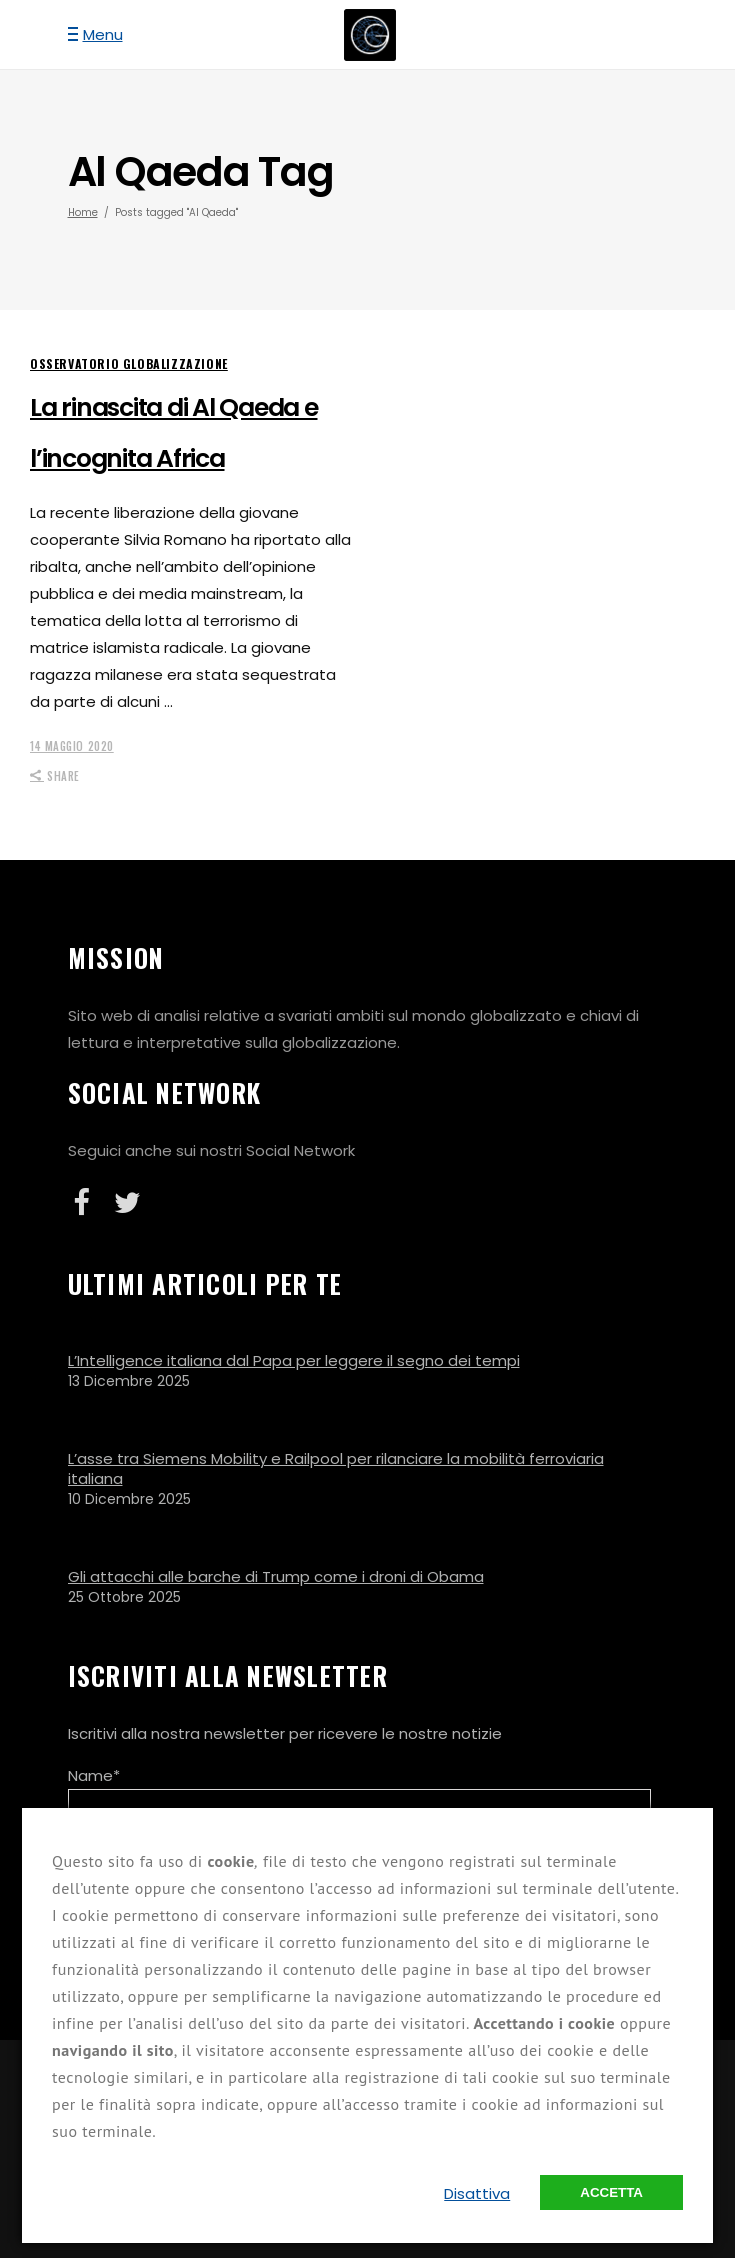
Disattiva (477, 2193)
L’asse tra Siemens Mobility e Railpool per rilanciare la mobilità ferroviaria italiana (336, 1468)
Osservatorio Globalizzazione (129, 363)
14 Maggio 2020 (72, 746)
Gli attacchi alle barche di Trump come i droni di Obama (276, 1576)
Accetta (611, 2192)
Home (83, 212)
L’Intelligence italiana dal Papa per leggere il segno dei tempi (294, 1360)
